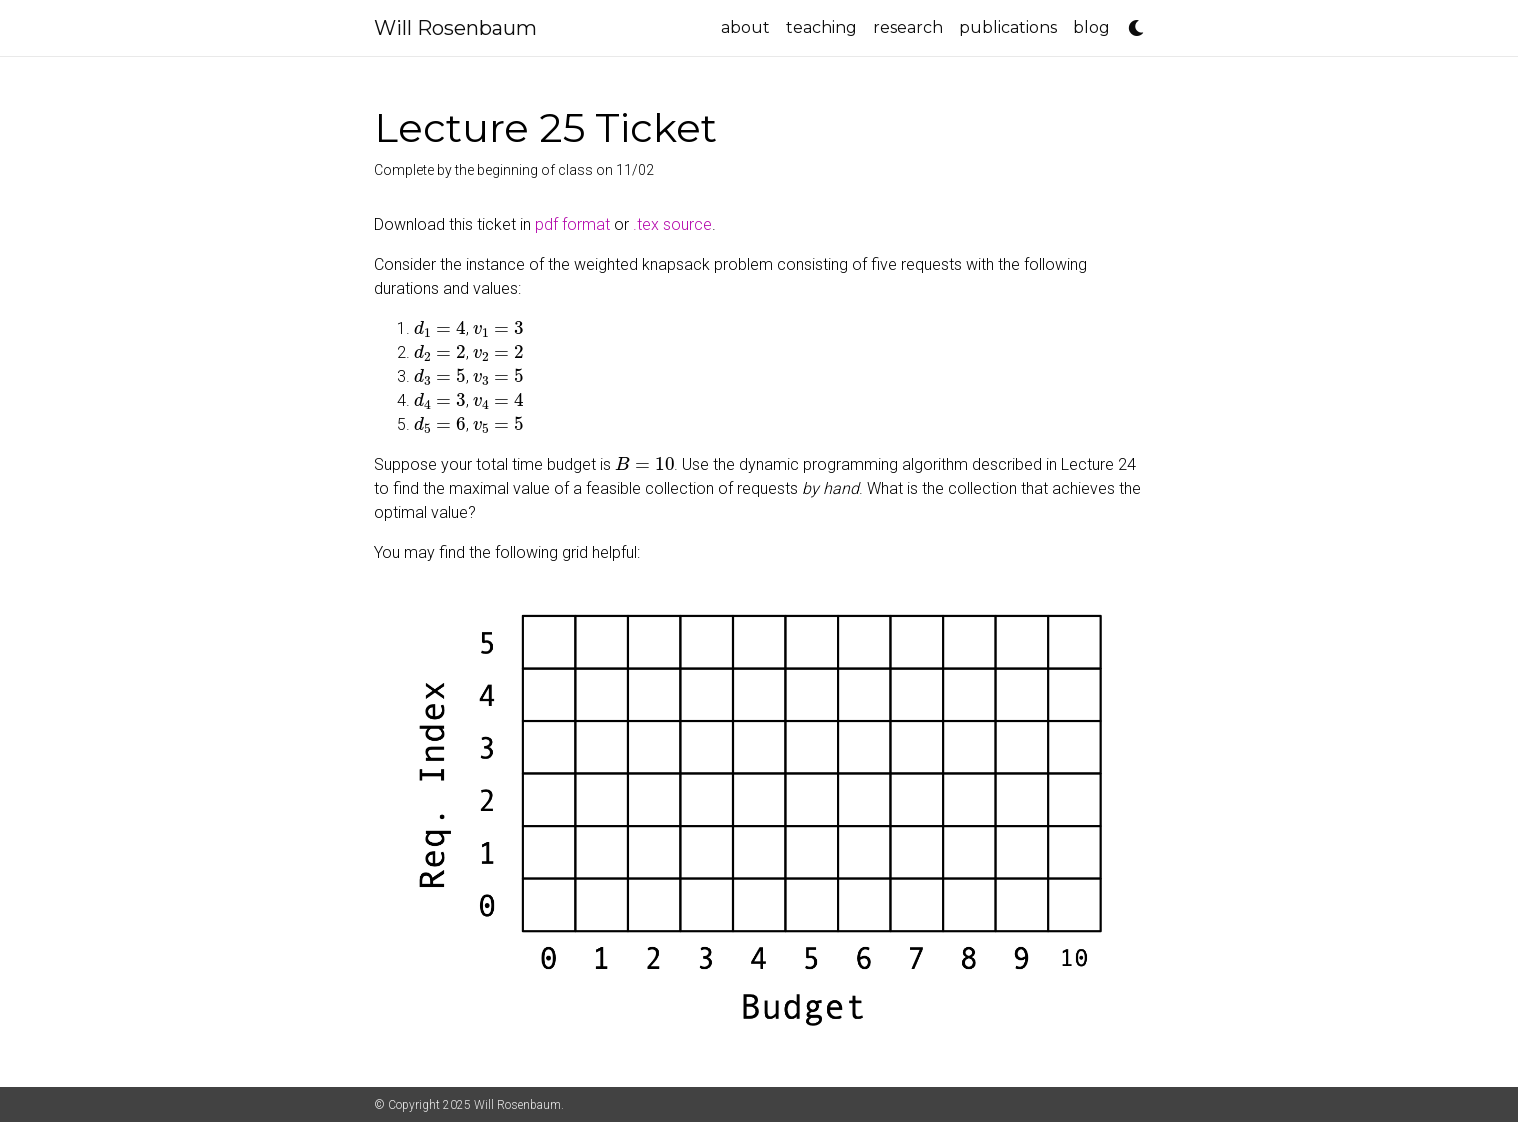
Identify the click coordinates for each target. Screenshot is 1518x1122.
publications (1008, 27)
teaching (821, 27)
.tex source (672, 224)
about (745, 27)
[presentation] (440, 327)
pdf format (572, 224)
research (908, 27)
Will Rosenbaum (455, 28)
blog (1091, 27)
